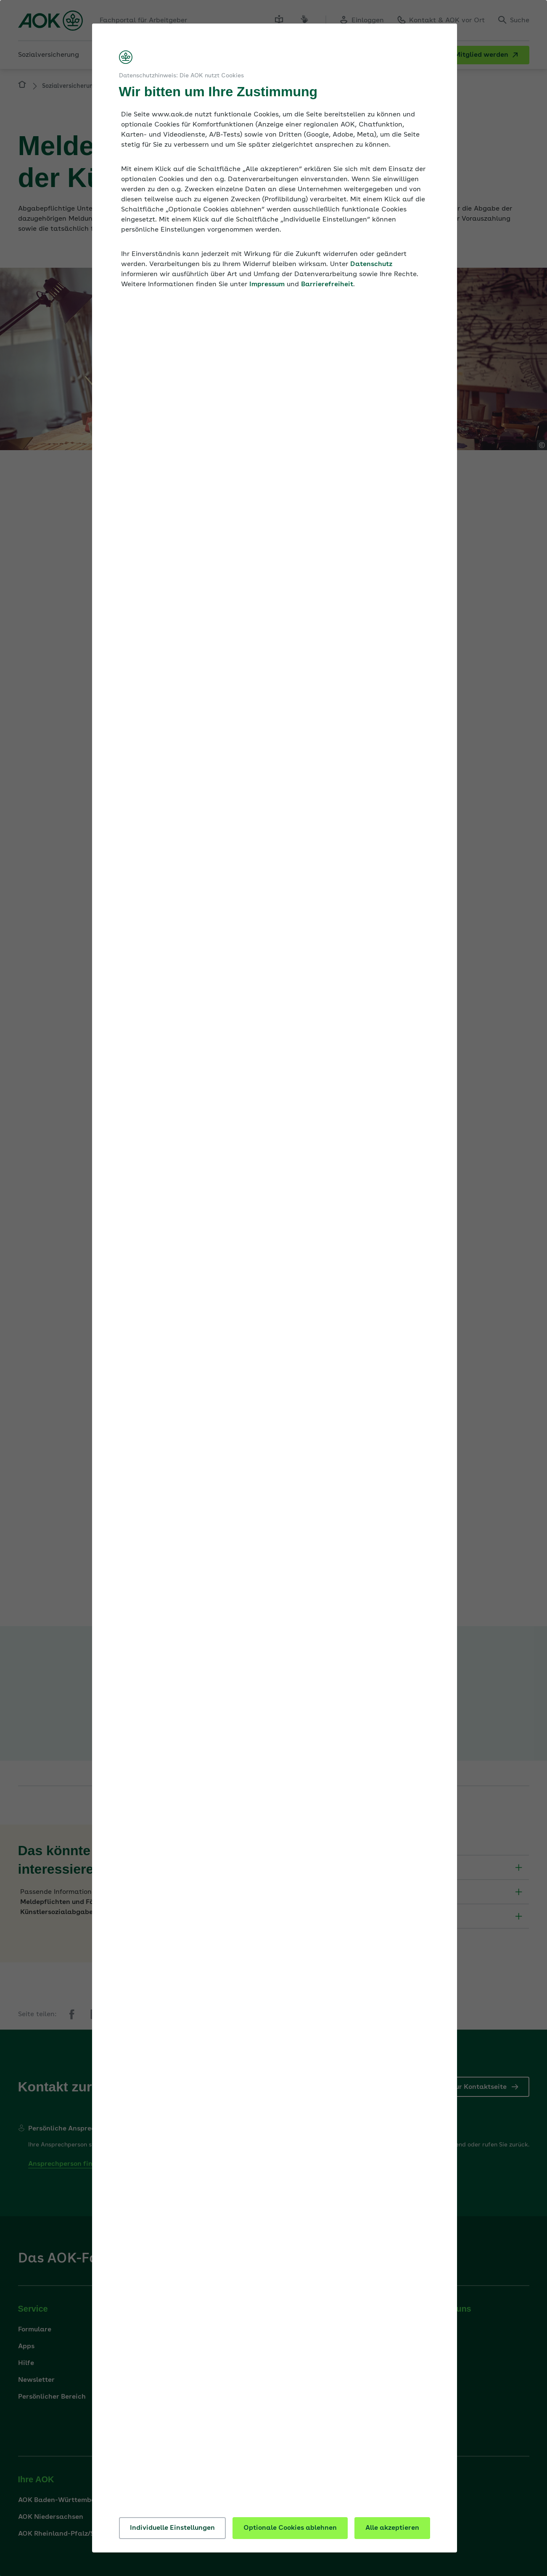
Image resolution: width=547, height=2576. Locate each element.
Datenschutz (371, 264)
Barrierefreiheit (327, 284)
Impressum (267, 284)
